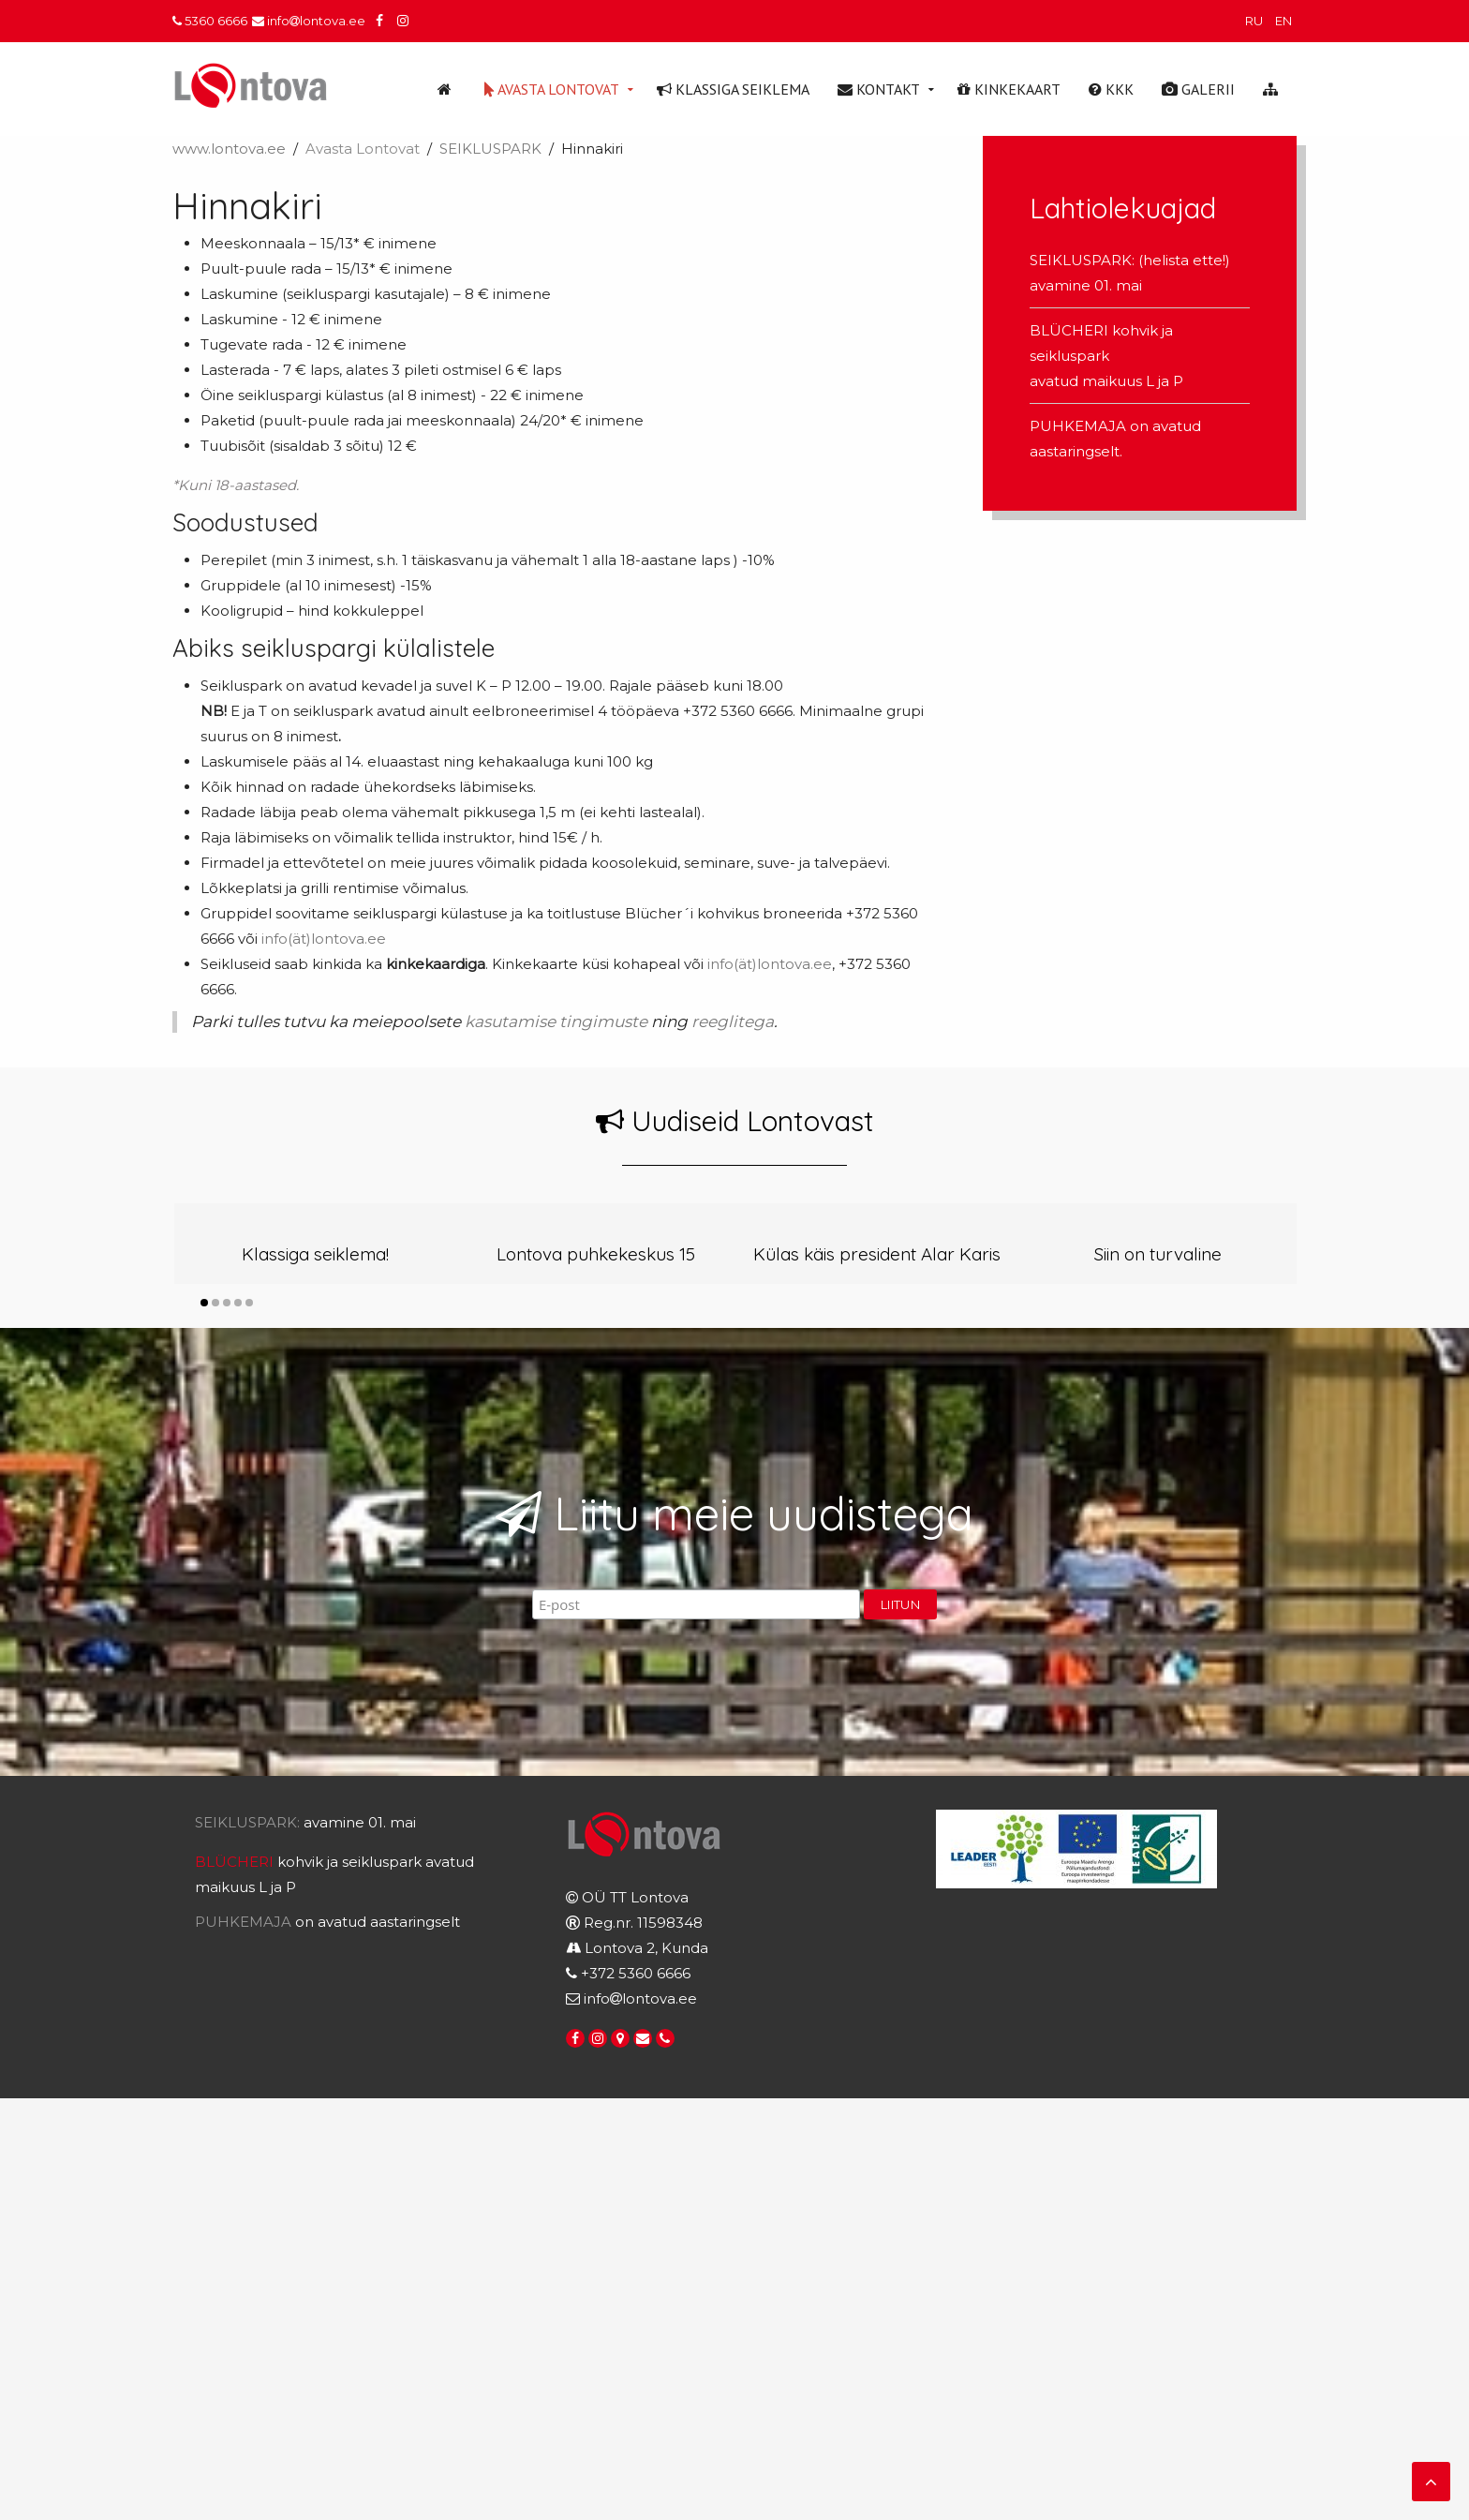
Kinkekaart (1009, 89)
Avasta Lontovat (551, 89)
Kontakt (879, 89)
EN (1283, 20)
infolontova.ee (308, 20)
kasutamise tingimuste (554, 1021)
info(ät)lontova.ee (323, 938)
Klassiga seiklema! (315, 1254)
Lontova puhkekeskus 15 (596, 1254)
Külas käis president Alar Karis (877, 1254)
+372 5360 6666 (635, 1973)
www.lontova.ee (229, 148)
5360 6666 (209, 20)
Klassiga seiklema (733, 89)
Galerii (1198, 89)
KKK (1111, 89)
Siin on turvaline (1158, 1254)
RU (1255, 20)
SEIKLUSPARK (490, 148)
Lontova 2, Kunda (646, 1948)
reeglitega (731, 1021)
